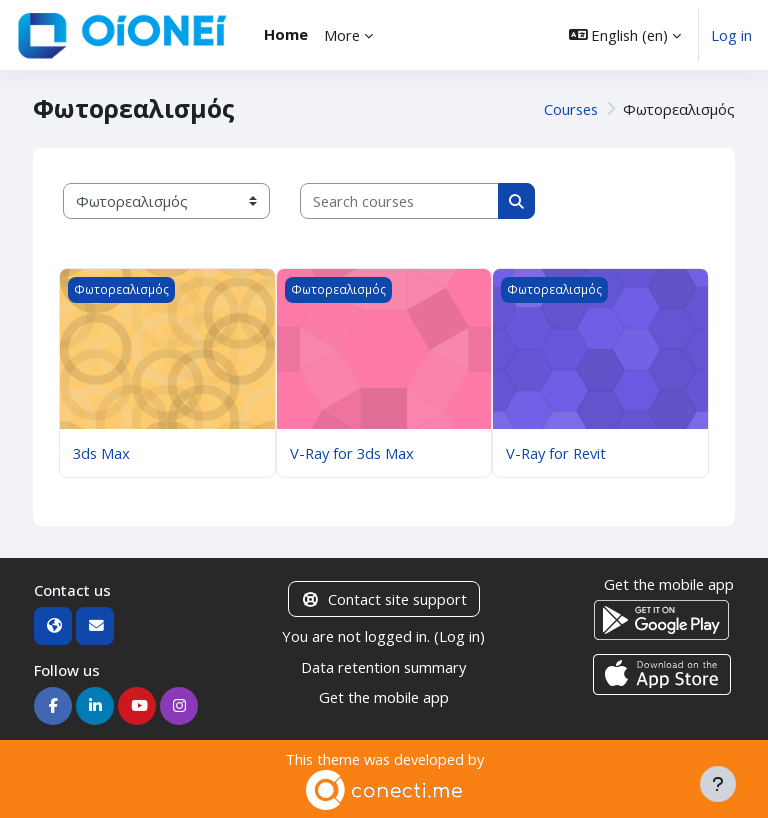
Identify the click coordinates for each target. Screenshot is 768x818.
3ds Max (101, 453)
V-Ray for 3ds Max (352, 453)
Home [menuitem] (286, 34)
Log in (731, 35)
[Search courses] (399, 201)
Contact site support (384, 599)
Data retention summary (383, 667)
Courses (571, 109)
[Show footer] (718, 784)
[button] (625, 35)
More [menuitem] (342, 35)
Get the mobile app (384, 697)
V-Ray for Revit (556, 453)
